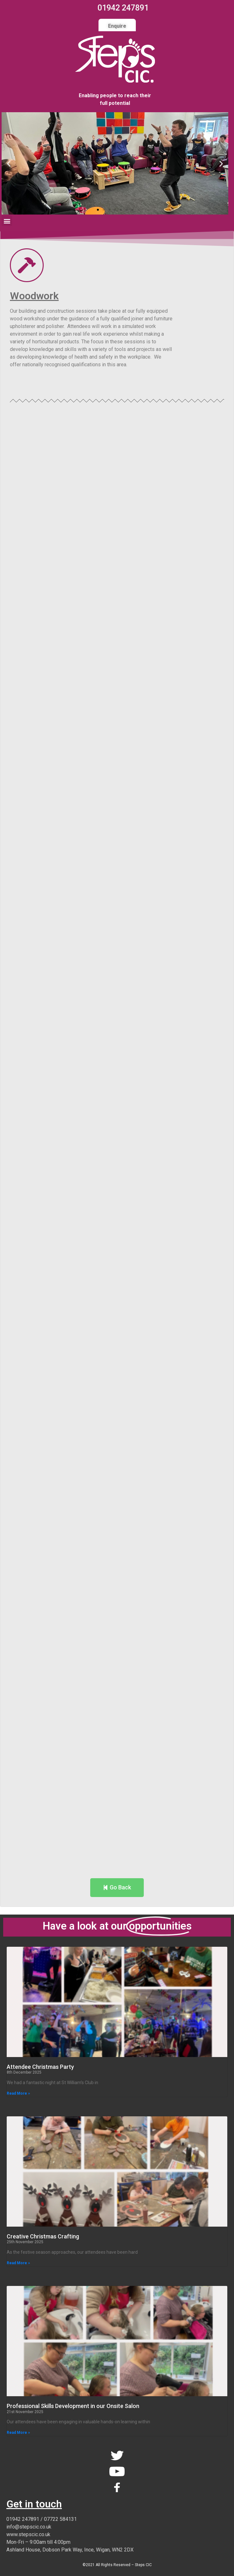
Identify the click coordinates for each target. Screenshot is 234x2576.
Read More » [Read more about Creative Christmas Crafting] (18, 2263)
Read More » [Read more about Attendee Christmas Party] (18, 2093)
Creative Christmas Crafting (43, 2236)
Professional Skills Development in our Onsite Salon (73, 2406)
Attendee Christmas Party (40, 2066)
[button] (98, 210)
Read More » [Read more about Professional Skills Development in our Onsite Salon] (18, 2432)
